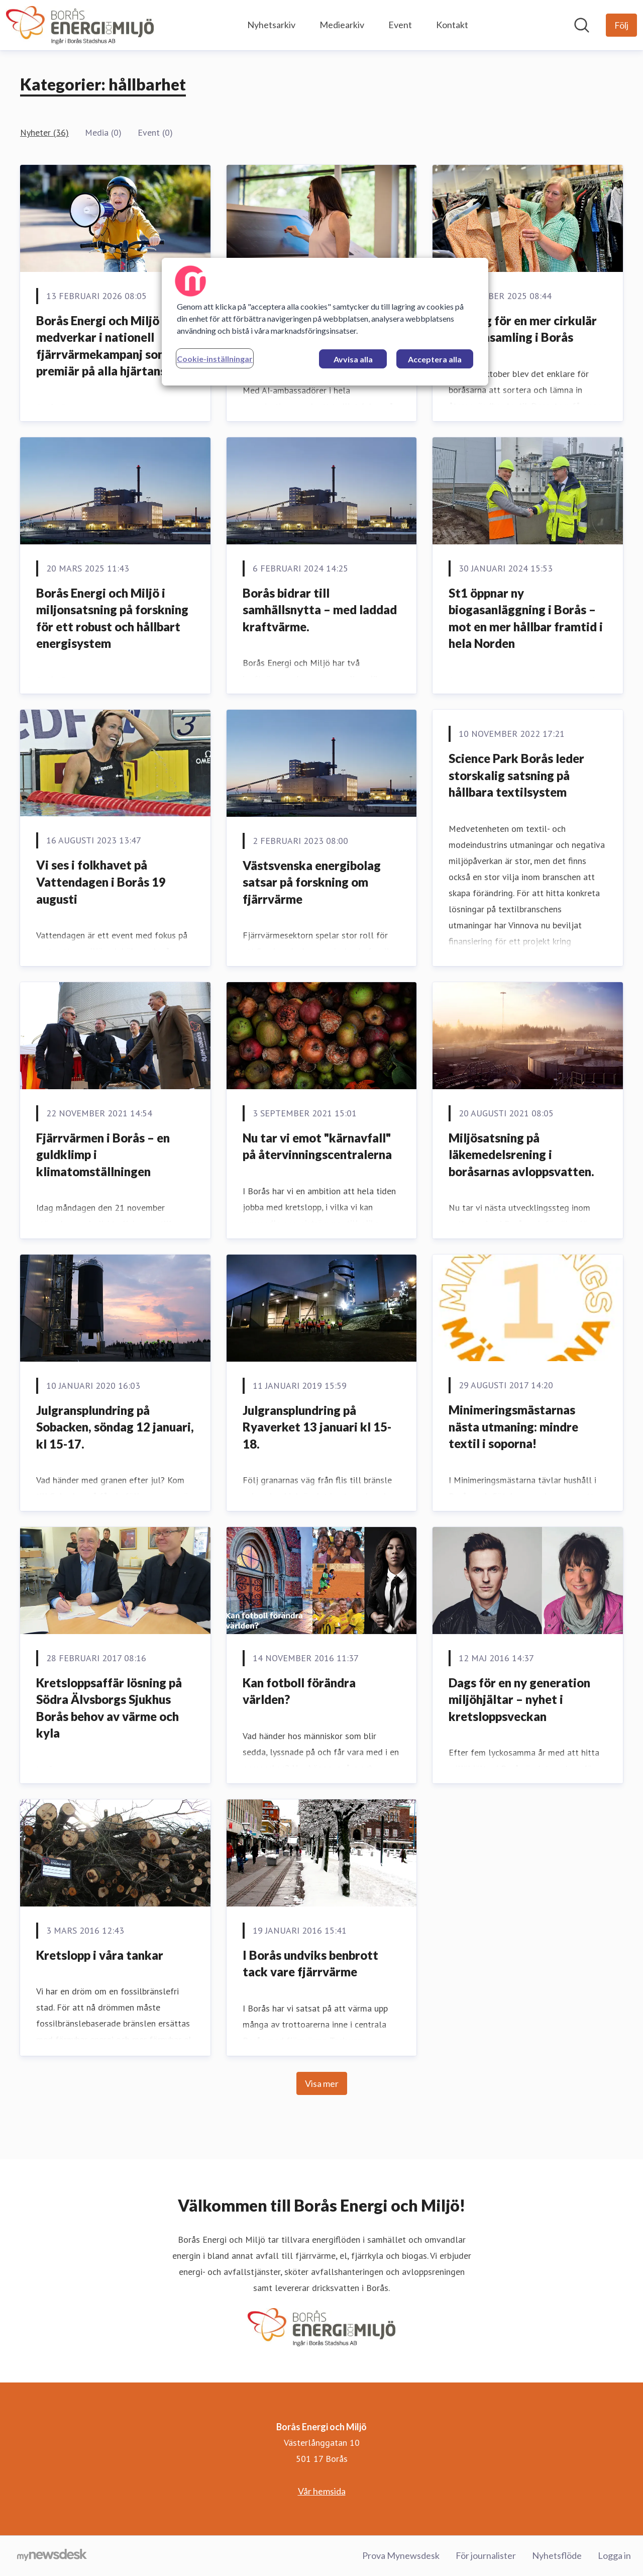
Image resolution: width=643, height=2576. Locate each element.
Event (400, 24)
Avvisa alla (353, 359)
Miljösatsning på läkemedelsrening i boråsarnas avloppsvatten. (521, 1154)
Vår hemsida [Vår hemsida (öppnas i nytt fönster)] (322, 2491)
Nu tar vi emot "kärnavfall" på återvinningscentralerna (317, 1146)
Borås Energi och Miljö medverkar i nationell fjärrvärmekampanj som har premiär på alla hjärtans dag (112, 345)
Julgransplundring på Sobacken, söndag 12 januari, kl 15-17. (115, 1427)
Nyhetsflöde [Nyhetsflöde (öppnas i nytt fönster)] (557, 2555)
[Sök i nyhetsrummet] (582, 25)
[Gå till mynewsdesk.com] (52, 2556)
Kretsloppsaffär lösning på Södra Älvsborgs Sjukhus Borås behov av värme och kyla (109, 1708)
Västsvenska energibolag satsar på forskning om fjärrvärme (312, 882)
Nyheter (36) (44, 132)
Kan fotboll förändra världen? (299, 1691)
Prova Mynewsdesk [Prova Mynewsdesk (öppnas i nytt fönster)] (401, 2555)
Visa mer (322, 2083)
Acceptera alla (435, 359)
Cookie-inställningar (215, 358)
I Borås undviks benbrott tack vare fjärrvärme (310, 1963)
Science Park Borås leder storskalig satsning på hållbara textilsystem (516, 775)
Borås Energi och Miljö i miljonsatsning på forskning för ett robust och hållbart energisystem (112, 618)
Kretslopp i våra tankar (99, 1955)
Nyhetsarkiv (271, 24)
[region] (325, 322)
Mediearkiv (341, 24)
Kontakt (452, 24)
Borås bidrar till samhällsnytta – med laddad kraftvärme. (320, 610)
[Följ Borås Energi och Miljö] (621, 25)
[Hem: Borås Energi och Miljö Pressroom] (80, 25)
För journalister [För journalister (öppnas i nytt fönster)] (486, 2555)
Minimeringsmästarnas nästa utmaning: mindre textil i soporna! (513, 1426)
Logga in (614, 2555)
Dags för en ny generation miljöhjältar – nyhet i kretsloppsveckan (519, 1699)
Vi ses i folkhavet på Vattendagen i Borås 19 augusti (101, 881)
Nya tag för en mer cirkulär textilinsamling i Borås (523, 329)
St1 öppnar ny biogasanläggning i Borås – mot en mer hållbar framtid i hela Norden (526, 618)
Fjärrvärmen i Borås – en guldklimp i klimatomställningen (103, 1154)
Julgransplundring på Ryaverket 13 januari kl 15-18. (317, 1427)
